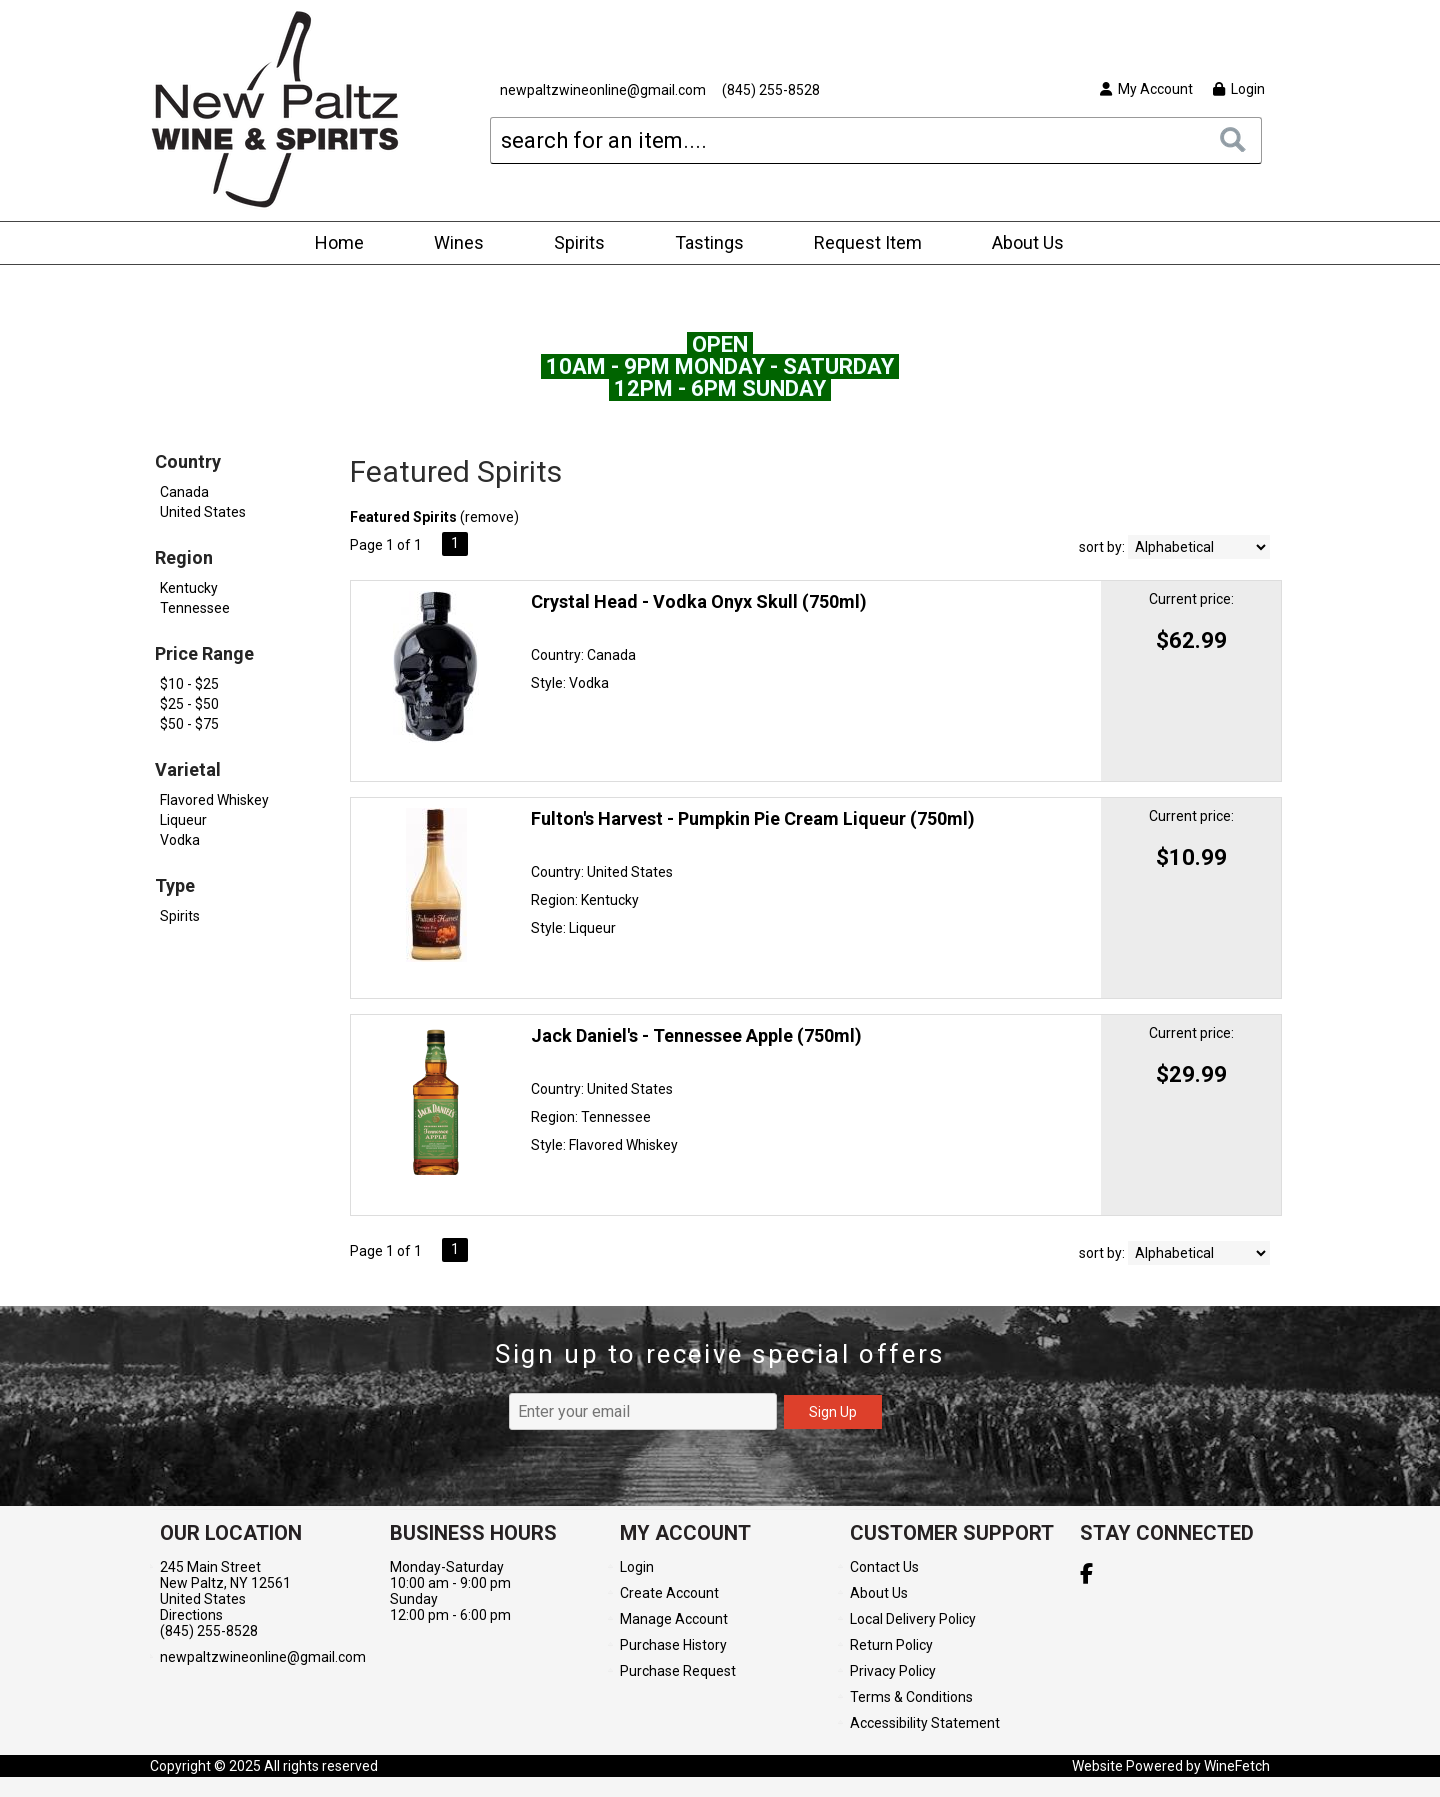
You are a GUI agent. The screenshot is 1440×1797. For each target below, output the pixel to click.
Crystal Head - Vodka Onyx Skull (699, 601)
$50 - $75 (189, 724)
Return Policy (891, 1645)
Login (1239, 89)
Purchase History (673, 1645)
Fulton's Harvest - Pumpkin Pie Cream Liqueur (753, 818)
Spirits (573, 244)
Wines (452, 244)
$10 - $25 (189, 684)
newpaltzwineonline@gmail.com (603, 90)
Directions (191, 1615)
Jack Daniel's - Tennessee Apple (696, 1035)
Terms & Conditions (911, 1697)
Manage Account (674, 1619)
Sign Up (833, 1412)
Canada (184, 492)
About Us (1021, 244)
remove (489, 517)
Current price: (1191, 599)
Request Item (868, 242)
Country (188, 461)
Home (339, 242)
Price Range (204, 653)
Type (175, 885)
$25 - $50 (189, 704)
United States (203, 512)
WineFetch (1237, 1766)
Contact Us (884, 1567)
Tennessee (195, 608)
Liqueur (183, 820)
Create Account (669, 1593)
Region (184, 557)
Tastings (709, 242)
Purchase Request (678, 1671)
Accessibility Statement (925, 1723)
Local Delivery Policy (913, 1619)
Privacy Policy (893, 1671)
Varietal (188, 769)
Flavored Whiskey (214, 800)
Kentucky (189, 588)
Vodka (180, 840)
